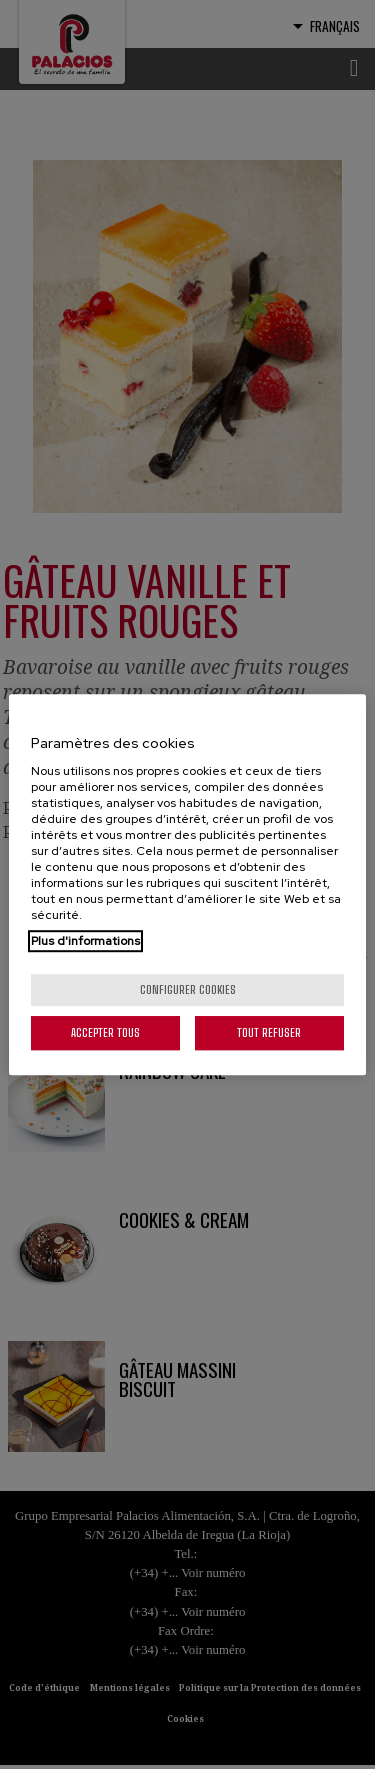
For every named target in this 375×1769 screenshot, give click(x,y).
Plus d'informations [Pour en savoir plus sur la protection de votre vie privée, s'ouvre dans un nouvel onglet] (85, 941)
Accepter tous (105, 1032)
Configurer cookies (188, 989)
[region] (187, 885)
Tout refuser (269, 1032)
